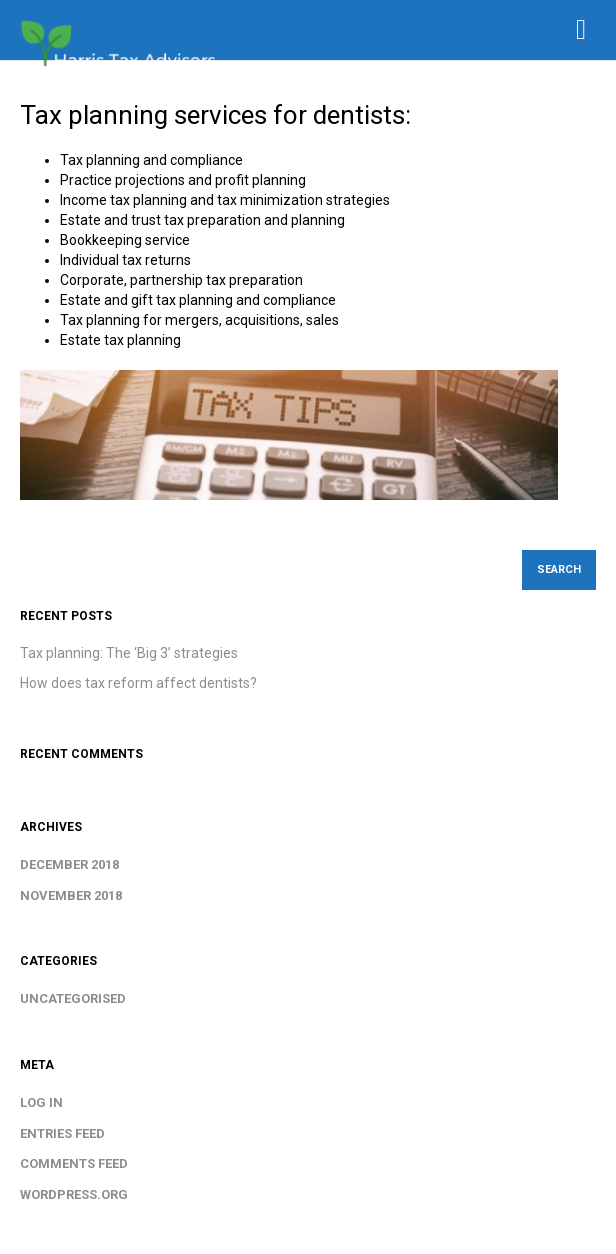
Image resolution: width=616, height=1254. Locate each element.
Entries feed (62, 1133)
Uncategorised (73, 998)
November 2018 (71, 895)
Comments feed (74, 1163)
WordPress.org (74, 1194)
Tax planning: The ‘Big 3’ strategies (129, 653)
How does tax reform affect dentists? (138, 683)
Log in (41, 1102)
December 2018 (69, 864)
